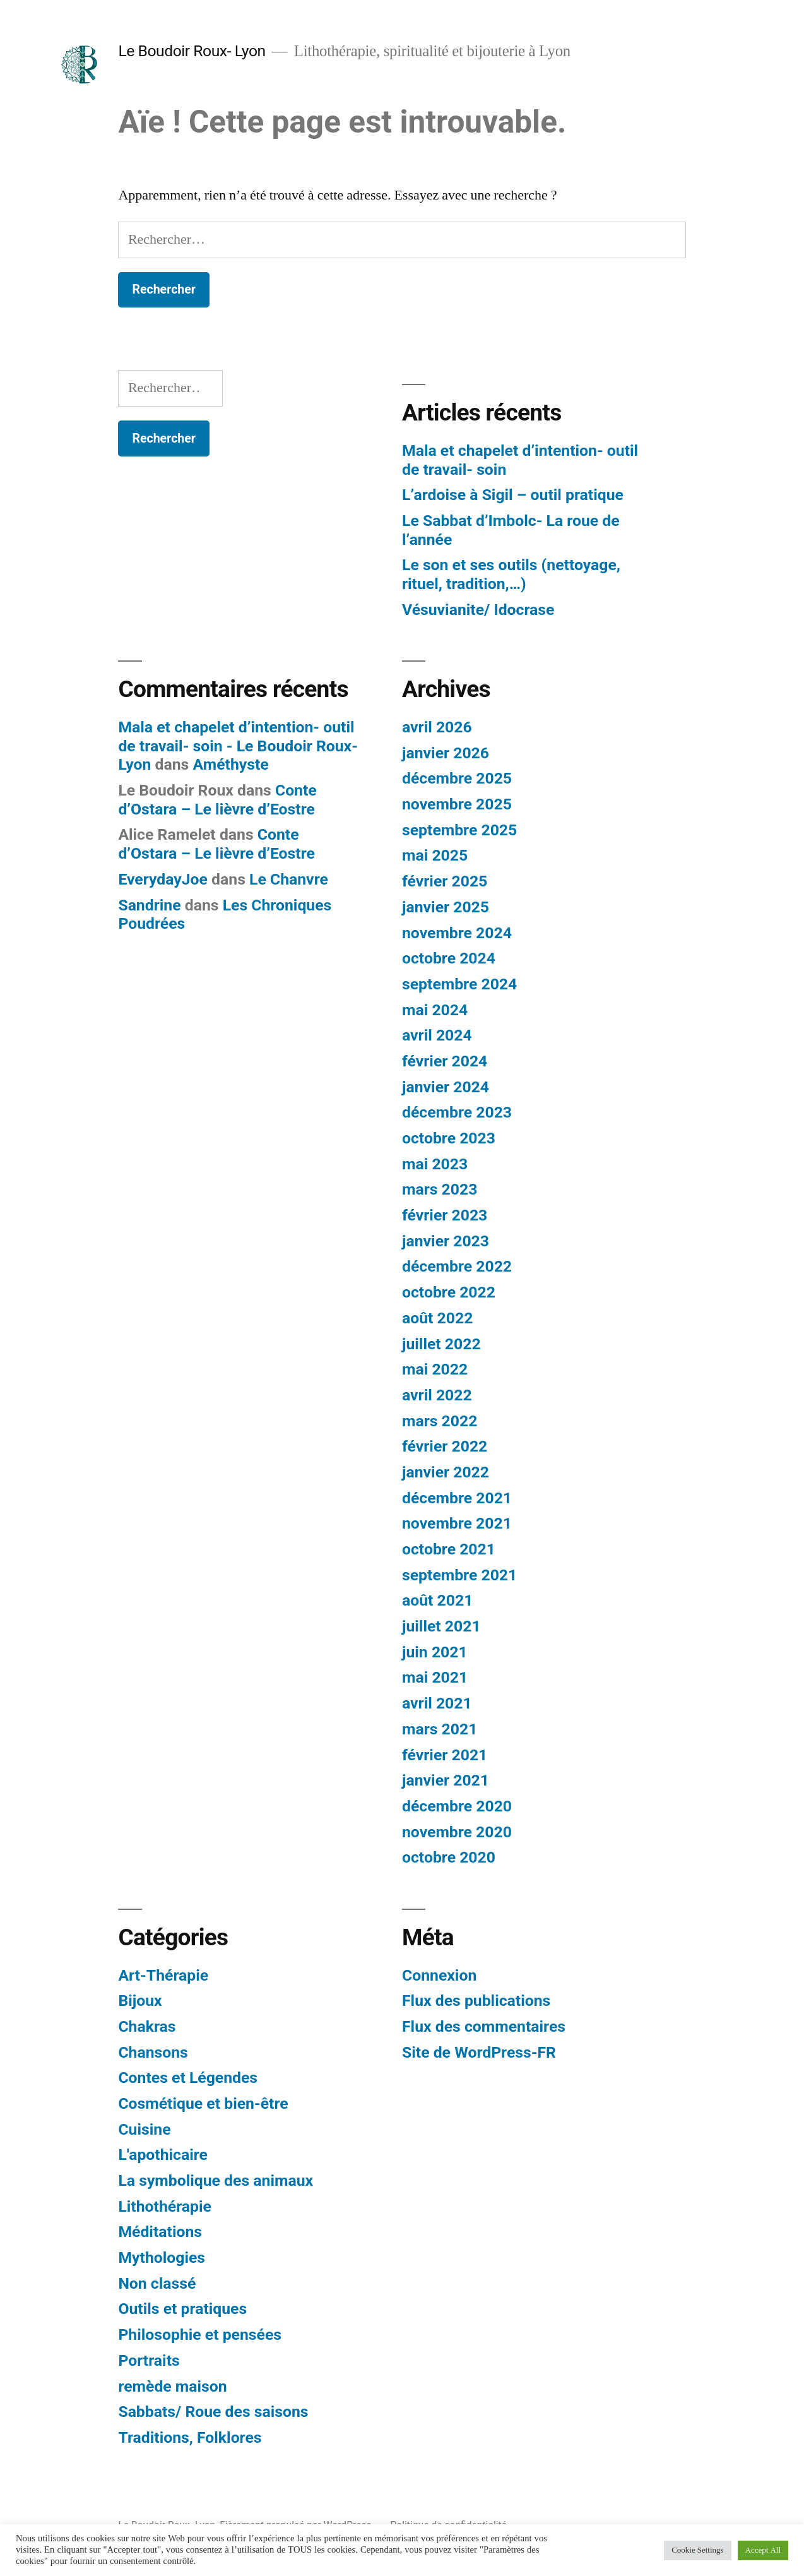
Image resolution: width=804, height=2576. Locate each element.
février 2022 (444, 1446)
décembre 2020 (457, 1806)
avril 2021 (437, 1703)
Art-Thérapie (163, 1975)
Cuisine (144, 2129)
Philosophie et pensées (199, 2334)
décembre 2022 (457, 1266)
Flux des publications (476, 2000)
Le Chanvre (288, 879)
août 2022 (437, 1318)
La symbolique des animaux (215, 2180)
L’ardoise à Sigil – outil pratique (513, 495)
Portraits (148, 2360)
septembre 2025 (459, 830)
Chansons (152, 2052)
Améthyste (230, 764)
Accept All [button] (763, 2550)
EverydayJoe (163, 879)
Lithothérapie (164, 2206)
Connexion (439, 1975)
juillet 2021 (441, 1626)
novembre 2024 (457, 933)
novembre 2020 (457, 1832)
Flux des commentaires (483, 2026)
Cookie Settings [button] (697, 2550)
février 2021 (444, 1755)
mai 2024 (435, 1010)
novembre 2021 (457, 1523)
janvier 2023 (445, 1241)
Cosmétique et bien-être (203, 2103)
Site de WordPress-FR (479, 2052)
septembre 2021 (459, 1575)
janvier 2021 (445, 1780)
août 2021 (437, 1600)
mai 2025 (435, 855)
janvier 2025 (445, 907)
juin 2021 (435, 1652)
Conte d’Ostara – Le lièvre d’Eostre (217, 799)
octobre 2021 (448, 1549)
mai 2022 (435, 1369)
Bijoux (140, 2000)
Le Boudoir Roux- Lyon (191, 51)
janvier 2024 (445, 1087)
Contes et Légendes (187, 2077)
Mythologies (161, 2257)
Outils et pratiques (182, 2308)
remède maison (172, 2386)
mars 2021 (439, 1729)
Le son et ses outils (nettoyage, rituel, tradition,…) (511, 574)
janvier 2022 (445, 1472)
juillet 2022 (441, 1344)
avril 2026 (437, 727)
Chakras (146, 2026)
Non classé (157, 2283)
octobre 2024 (448, 958)
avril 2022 (437, 1395)
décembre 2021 (457, 1498)
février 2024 (444, 1061)
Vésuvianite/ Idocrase (478, 609)
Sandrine (149, 905)
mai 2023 (435, 1164)
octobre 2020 (448, 1857)
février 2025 (444, 881)
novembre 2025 (457, 804)
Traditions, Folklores (189, 2437)
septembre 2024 (459, 984)
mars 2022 (439, 1421)
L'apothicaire (163, 2154)
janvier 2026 (445, 753)
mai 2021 (435, 1677)
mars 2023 (439, 1189)
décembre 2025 (457, 778)
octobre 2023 (448, 1138)
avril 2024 (437, 1035)
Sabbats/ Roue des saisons (213, 2411)
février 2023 (444, 1215)
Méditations (160, 2231)
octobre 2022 (448, 1292)
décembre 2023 (457, 1112)
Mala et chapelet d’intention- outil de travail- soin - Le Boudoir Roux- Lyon (238, 745)
